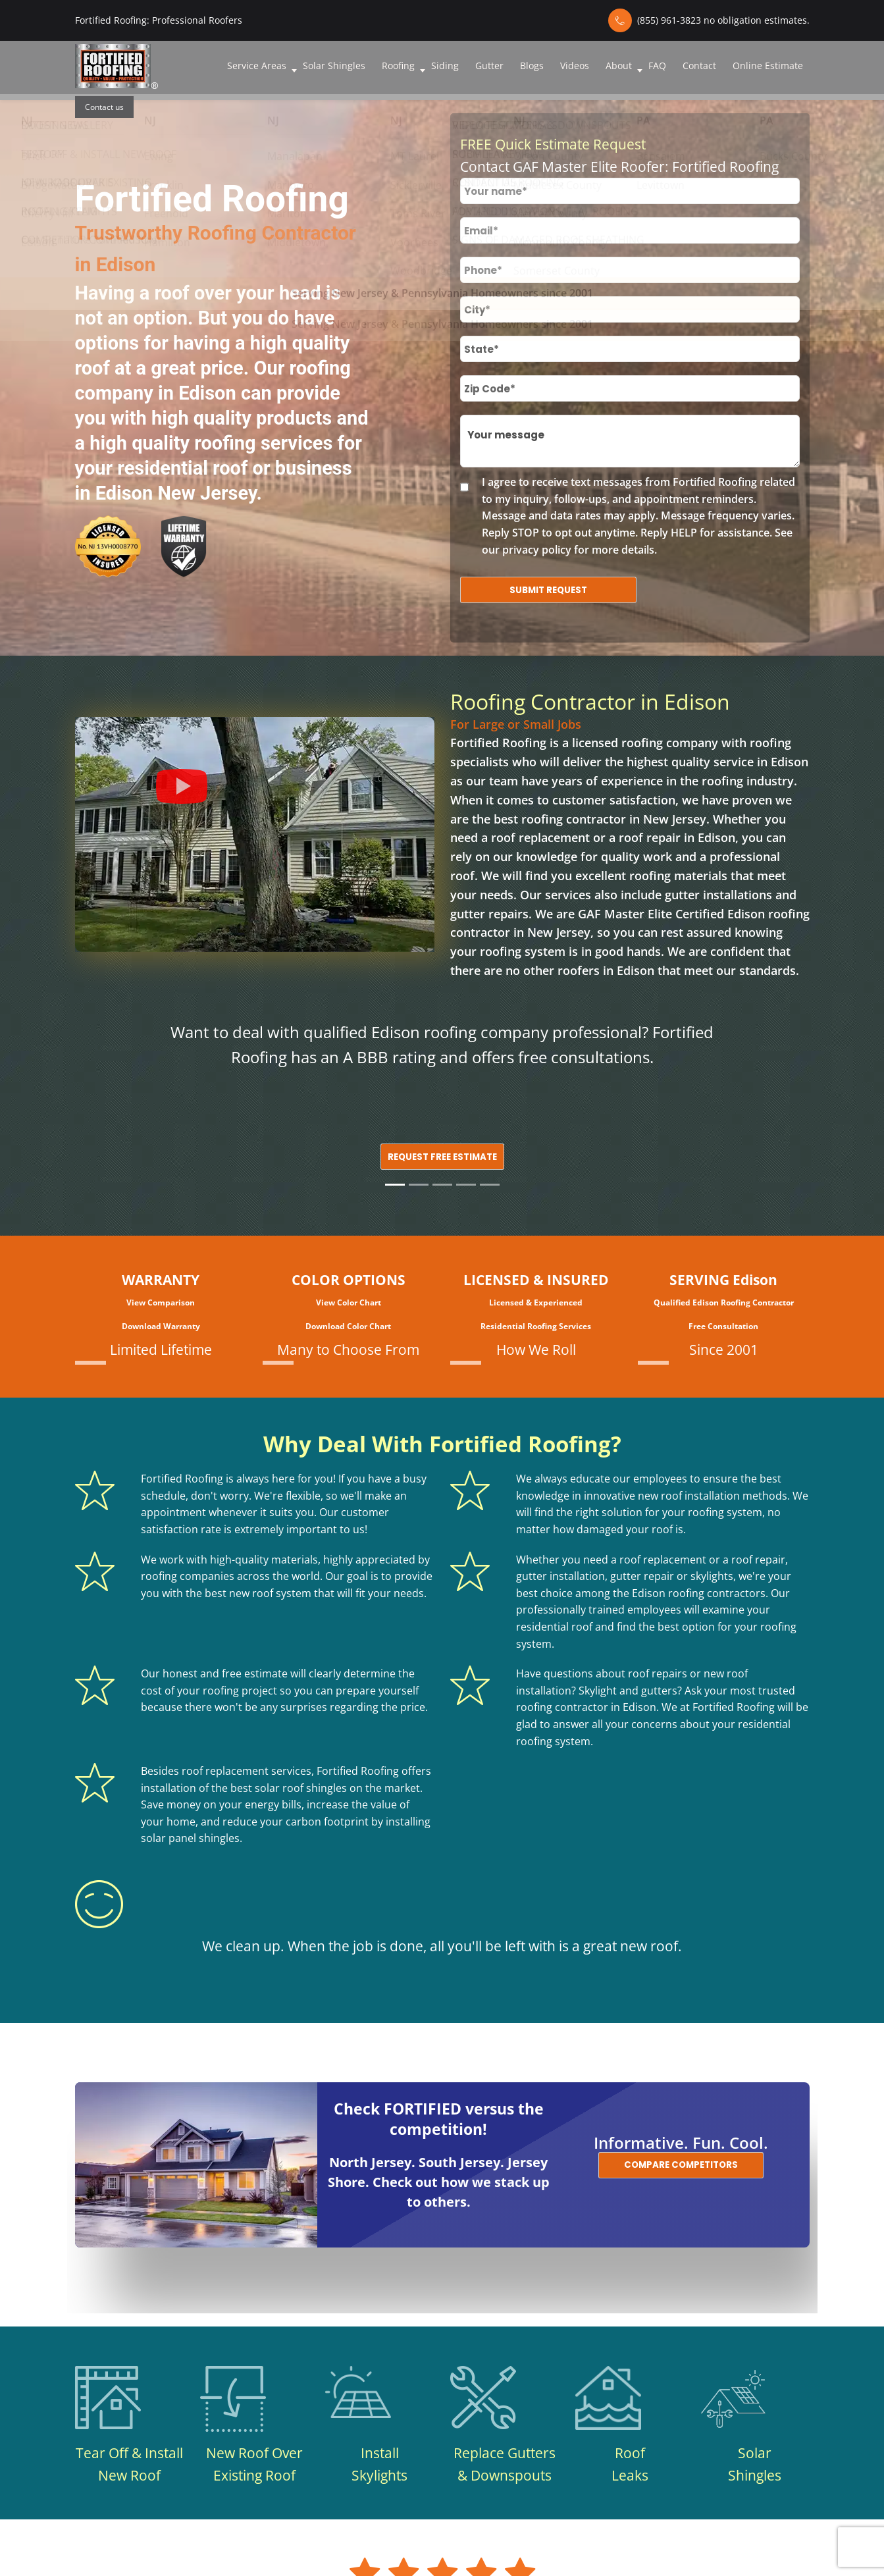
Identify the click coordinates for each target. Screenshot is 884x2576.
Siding (445, 65)
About (619, 65)
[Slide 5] (490, 1184)
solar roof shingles (301, 1788)
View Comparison (160, 1302)
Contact (699, 65)
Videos (574, 65)
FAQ (657, 65)
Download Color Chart (348, 1326)
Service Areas (256, 65)
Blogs (532, 65)
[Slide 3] (442, 1184)
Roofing (398, 65)
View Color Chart (348, 1302)
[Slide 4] (466, 1184)
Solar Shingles (334, 65)
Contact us (104, 107)
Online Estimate (768, 65)
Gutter (489, 65)
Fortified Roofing (498, 742)
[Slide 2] (419, 1184)
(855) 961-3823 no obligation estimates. (723, 20)
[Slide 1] (395, 1184)
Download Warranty (161, 1326)
